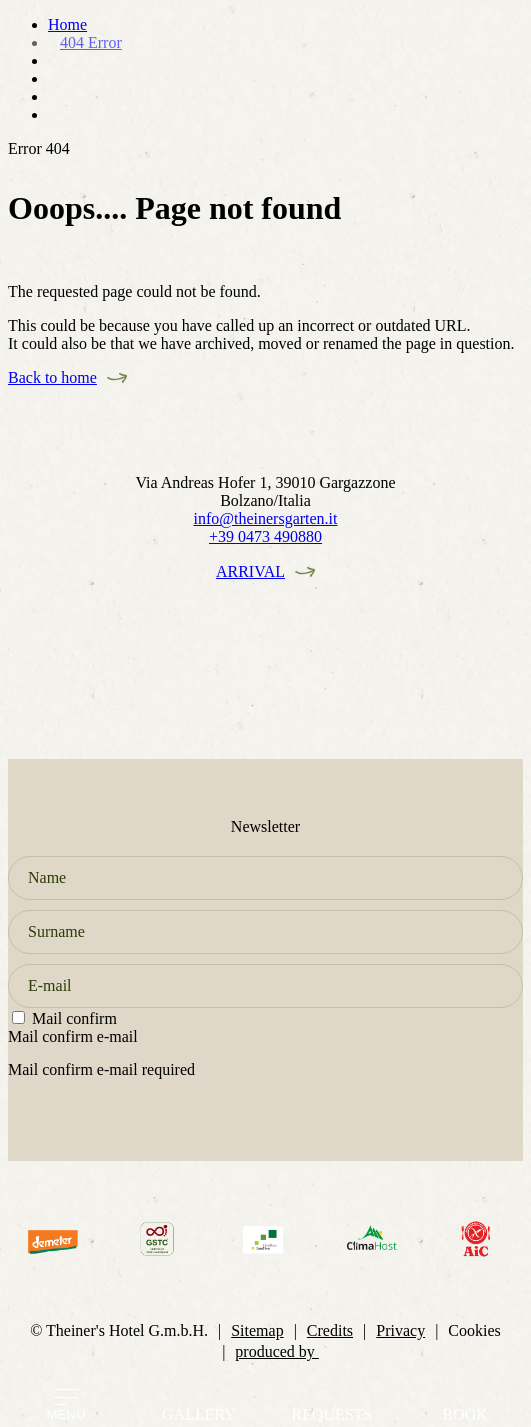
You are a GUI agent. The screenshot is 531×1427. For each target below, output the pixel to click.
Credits (330, 1330)
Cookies (474, 1330)
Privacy (400, 1330)
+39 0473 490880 (265, 536)
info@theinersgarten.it (265, 518)
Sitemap (257, 1330)
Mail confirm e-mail (73, 1036)
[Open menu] (66, 1397)
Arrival (250, 571)
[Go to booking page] (465, 1398)
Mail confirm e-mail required (101, 1069)
